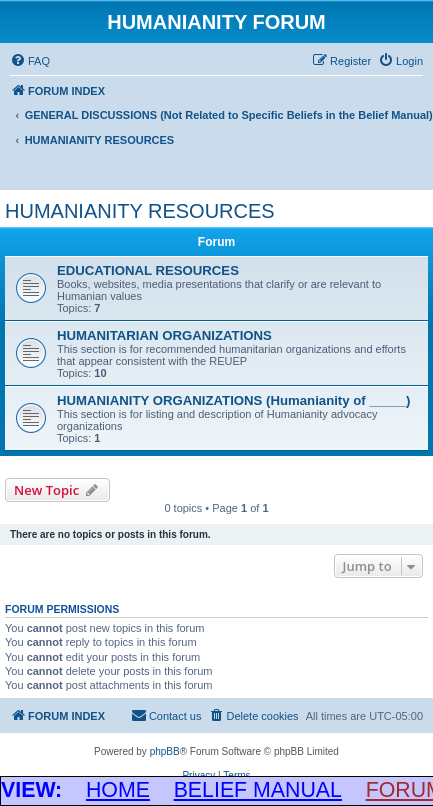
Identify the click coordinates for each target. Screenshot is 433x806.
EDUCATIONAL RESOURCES (148, 270)
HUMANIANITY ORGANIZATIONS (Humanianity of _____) (233, 400)
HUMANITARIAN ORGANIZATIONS (164, 335)
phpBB (165, 751)
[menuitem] (30, 61)
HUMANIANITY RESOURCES (140, 211)
